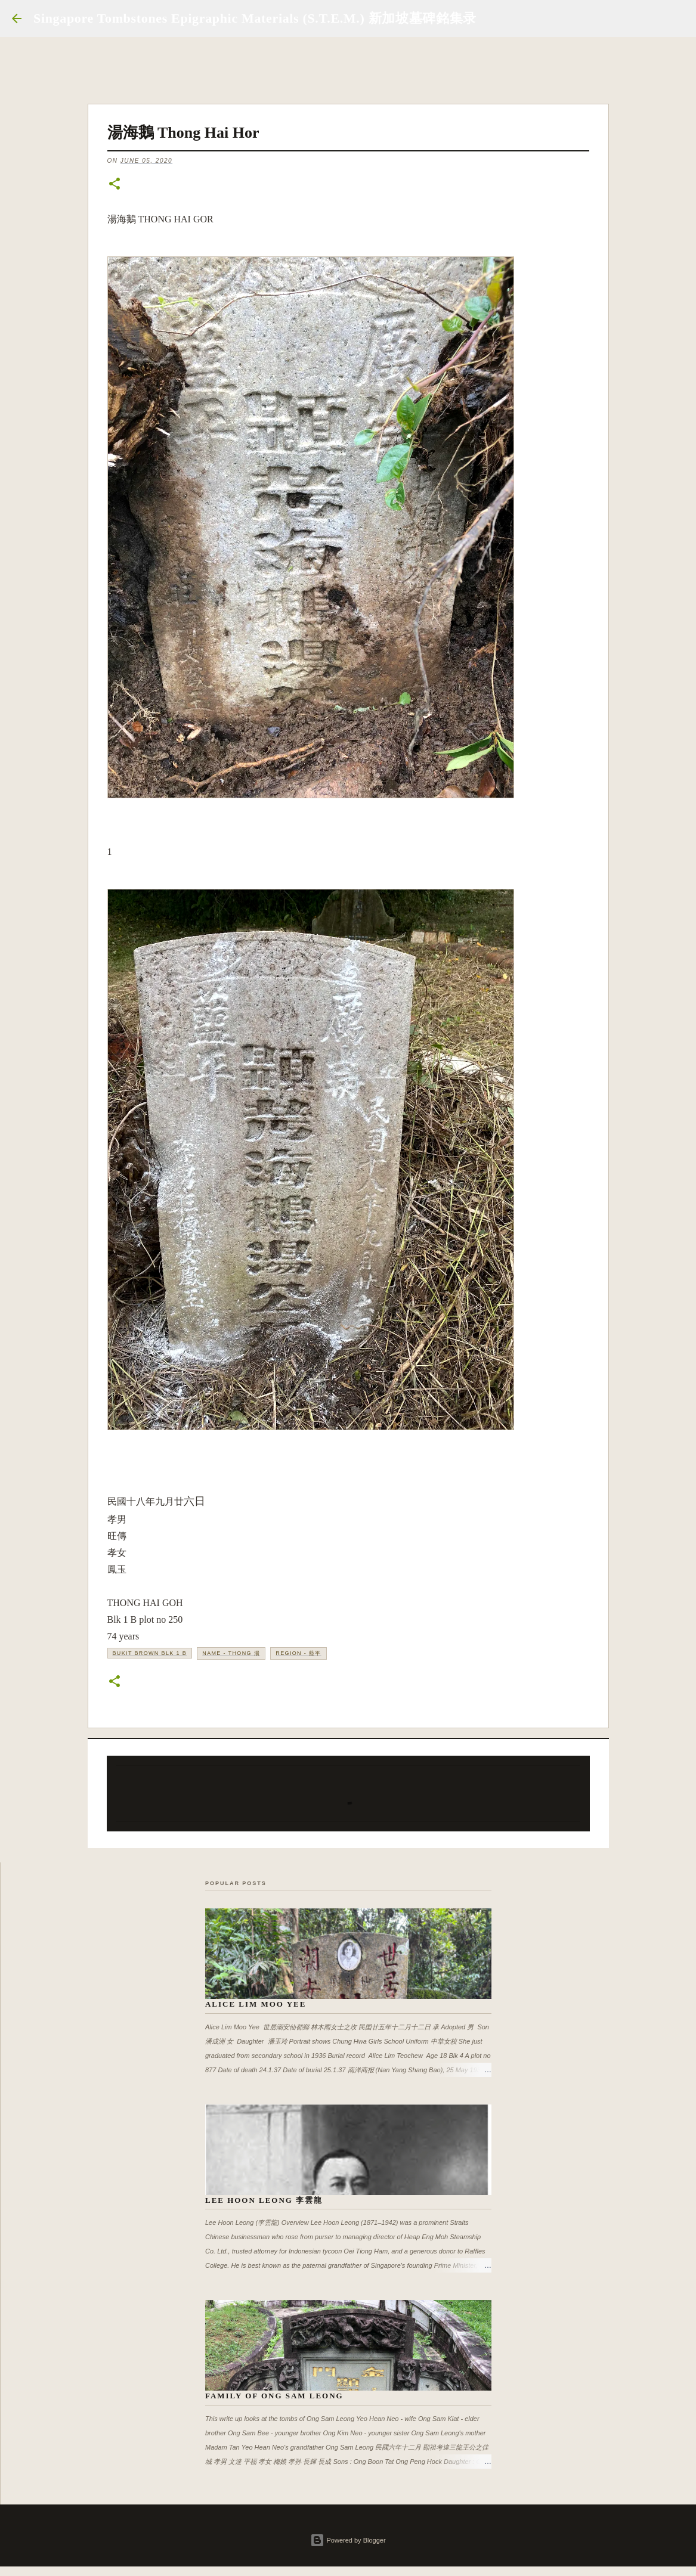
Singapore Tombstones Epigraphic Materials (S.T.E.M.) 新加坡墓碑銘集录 (255, 18)
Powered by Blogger (347, 2540)
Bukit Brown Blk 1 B (150, 1653)
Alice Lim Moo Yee (255, 2004)
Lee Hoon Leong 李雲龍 (264, 2200)
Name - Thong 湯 (231, 1653)
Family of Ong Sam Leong (274, 2395)
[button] (114, 184)
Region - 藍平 (298, 1653)
